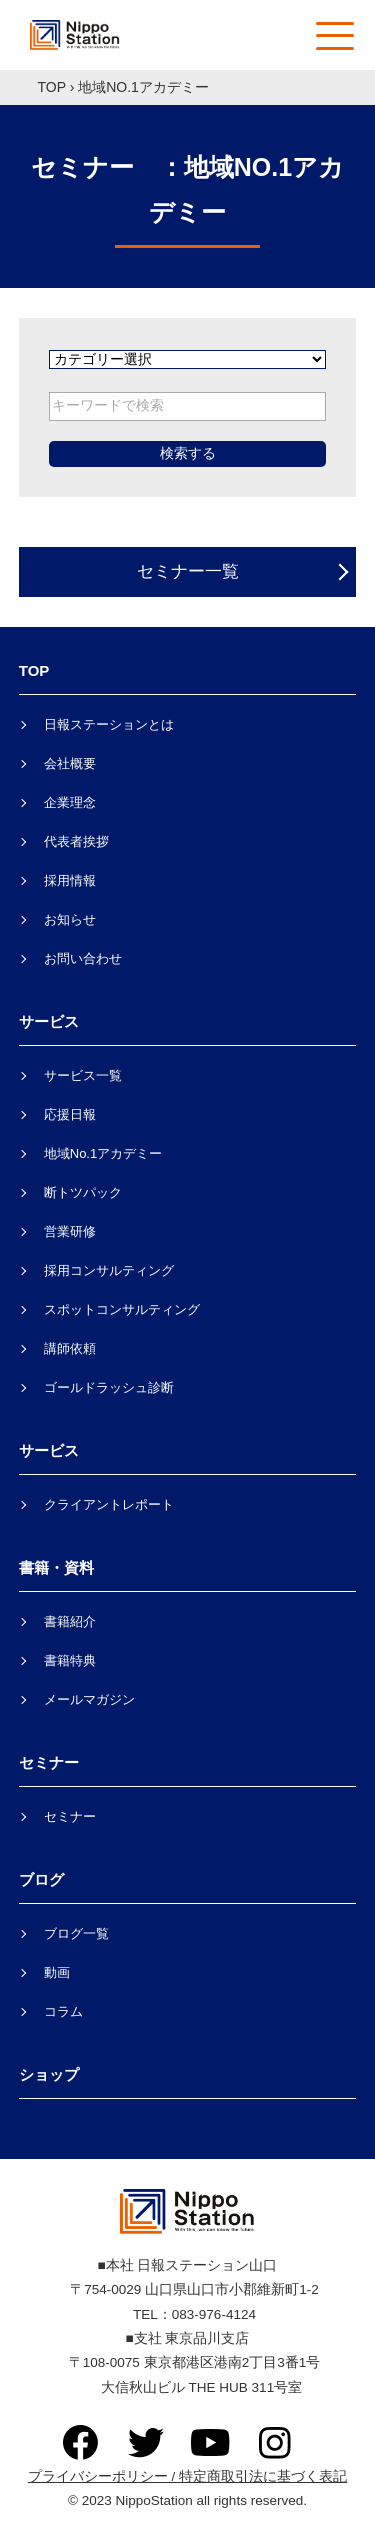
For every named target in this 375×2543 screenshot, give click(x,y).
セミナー (70, 1816)
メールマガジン (89, 1699)
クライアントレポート (109, 1504)
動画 (57, 1972)
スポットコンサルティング (122, 1309)
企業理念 (70, 802)
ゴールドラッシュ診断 (109, 1387)
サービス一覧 (83, 1075)
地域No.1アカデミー (103, 1153)
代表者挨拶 (76, 841)
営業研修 (70, 1231)
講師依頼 (70, 1348)
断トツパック (83, 1192)
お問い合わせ (83, 958)
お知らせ (70, 919)
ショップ (49, 2074)
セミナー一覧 (188, 571)
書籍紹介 (70, 1621)
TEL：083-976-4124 (187, 2314)
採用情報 (70, 880)
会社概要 (70, 763)
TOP (52, 87)
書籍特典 (70, 1660)
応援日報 (70, 1114)
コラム (63, 2011)
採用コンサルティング (109, 1270)
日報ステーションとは (109, 724)
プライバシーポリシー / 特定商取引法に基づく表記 (187, 2476)
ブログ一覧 (76, 1933)
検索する (188, 453)
